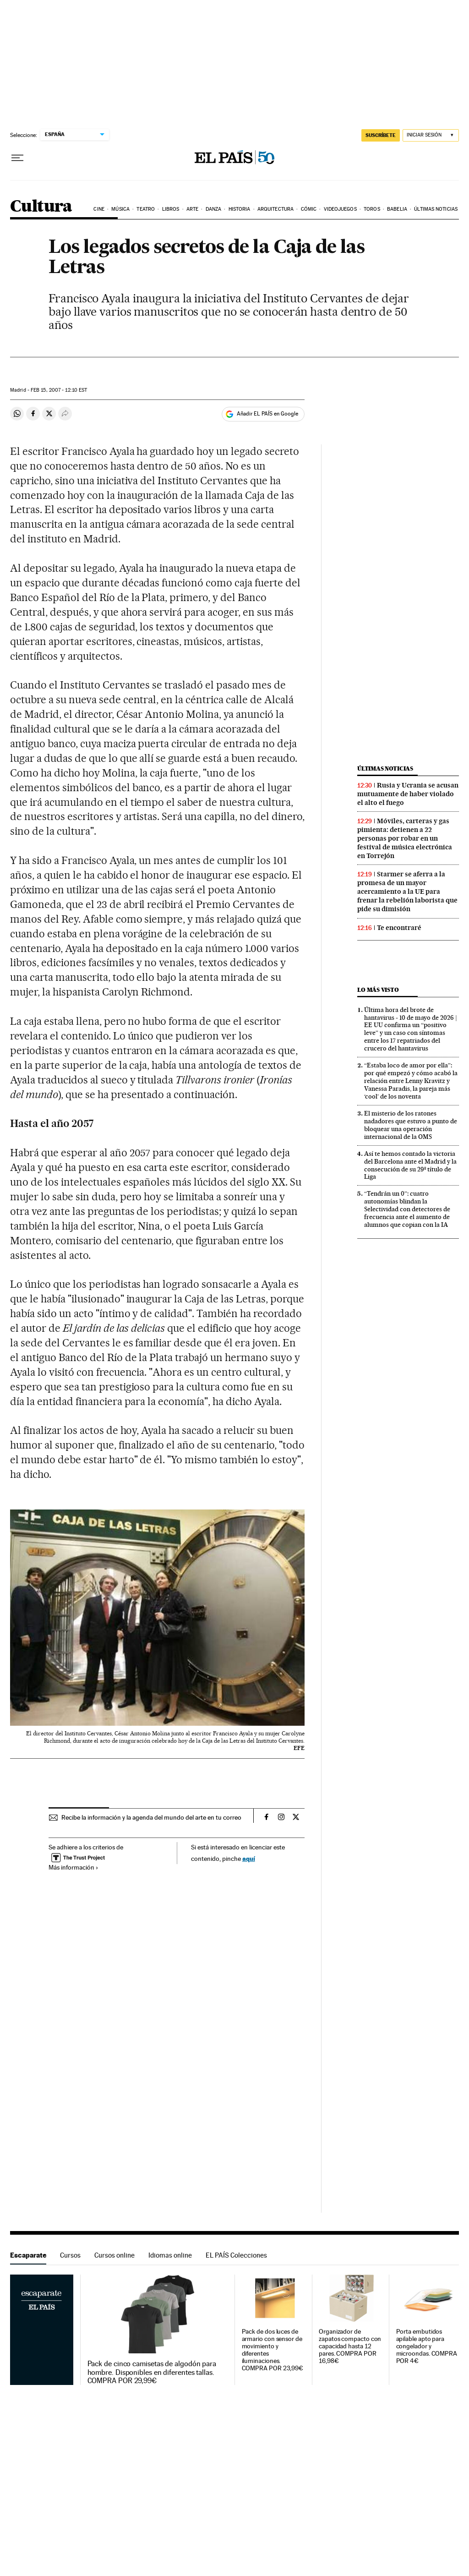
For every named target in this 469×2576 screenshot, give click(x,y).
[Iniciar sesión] (431, 135)
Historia (240, 209)
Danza (214, 209)
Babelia (397, 209)
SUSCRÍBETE (380, 135)
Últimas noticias (436, 209)
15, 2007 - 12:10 (59, 390)
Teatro (145, 209)
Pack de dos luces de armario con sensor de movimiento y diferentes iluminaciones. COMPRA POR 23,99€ (273, 2350)
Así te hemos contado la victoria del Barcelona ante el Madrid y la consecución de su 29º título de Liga (410, 1165)
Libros (171, 209)
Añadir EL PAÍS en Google (267, 413)
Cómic (309, 209)
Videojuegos (340, 209)
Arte (192, 209)
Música (120, 209)
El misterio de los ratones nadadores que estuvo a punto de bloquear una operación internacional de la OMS (410, 1125)
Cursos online (114, 2255)
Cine (98, 209)
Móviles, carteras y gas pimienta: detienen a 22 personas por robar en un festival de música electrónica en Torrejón (404, 838)
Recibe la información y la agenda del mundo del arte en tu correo (151, 1817)
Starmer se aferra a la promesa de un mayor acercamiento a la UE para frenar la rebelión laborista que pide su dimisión (407, 891)
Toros (372, 209)
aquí (248, 1858)
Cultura (41, 207)
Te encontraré (399, 928)
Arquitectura (275, 209)
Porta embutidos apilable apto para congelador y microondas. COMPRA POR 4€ (427, 2346)
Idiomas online (170, 2255)
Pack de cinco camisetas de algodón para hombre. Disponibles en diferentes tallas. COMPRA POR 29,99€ (152, 2372)
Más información (73, 1867)
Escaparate (28, 2255)
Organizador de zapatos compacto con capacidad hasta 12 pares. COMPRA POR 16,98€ (350, 2346)
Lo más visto (377, 989)
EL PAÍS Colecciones (236, 2255)
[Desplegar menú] (17, 158)
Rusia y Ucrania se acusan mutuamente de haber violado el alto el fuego (407, 794)
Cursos (70, 2255)
